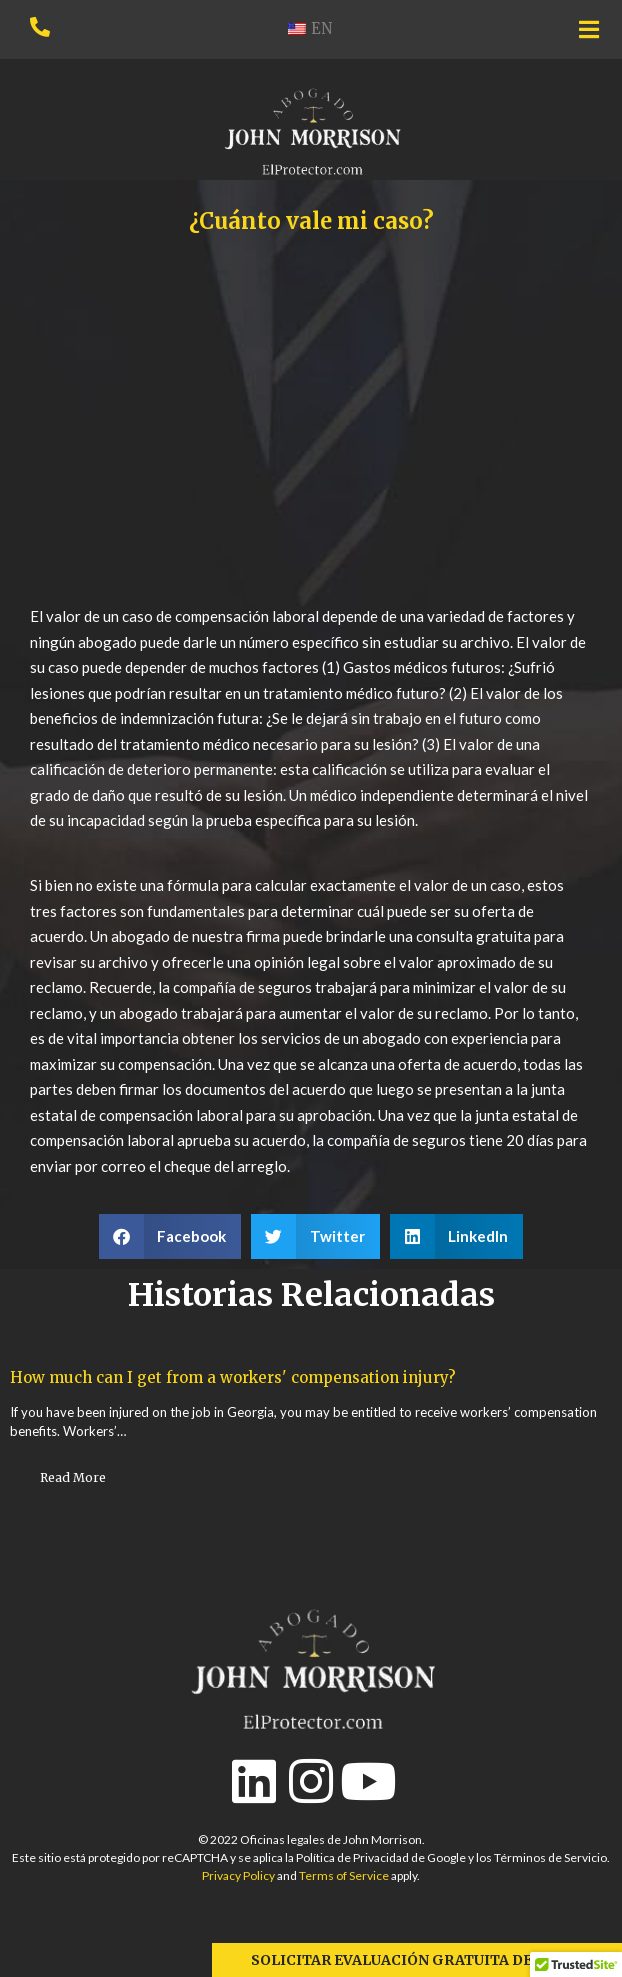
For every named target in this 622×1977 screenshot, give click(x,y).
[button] (170, 1236)
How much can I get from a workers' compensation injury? (353, 1377)
